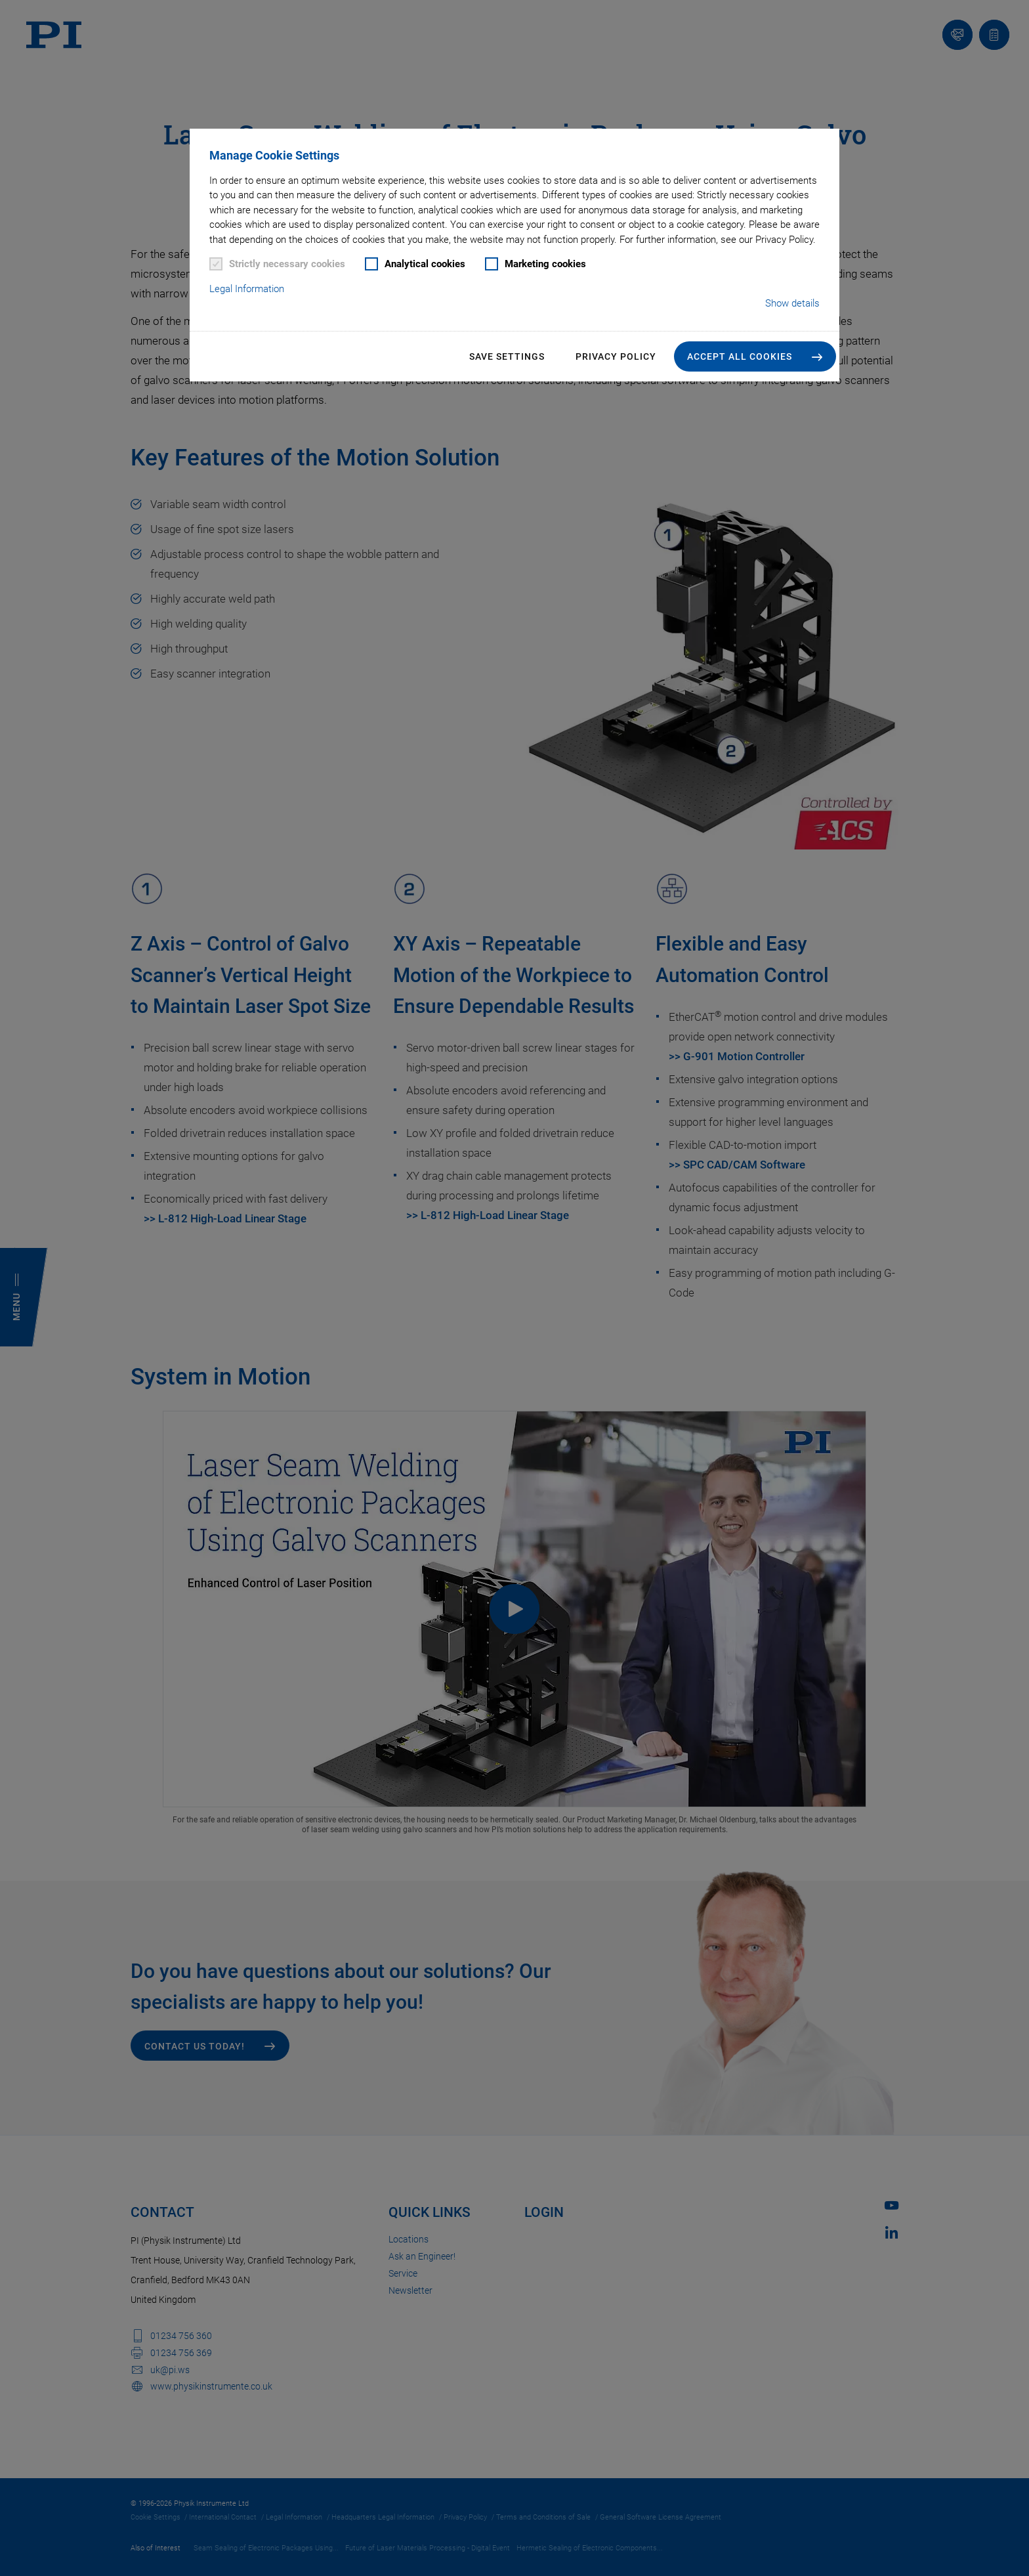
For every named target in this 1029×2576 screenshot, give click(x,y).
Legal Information (246, 289)
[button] (755, 356)
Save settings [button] (507, 356)
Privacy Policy (616, 356)
